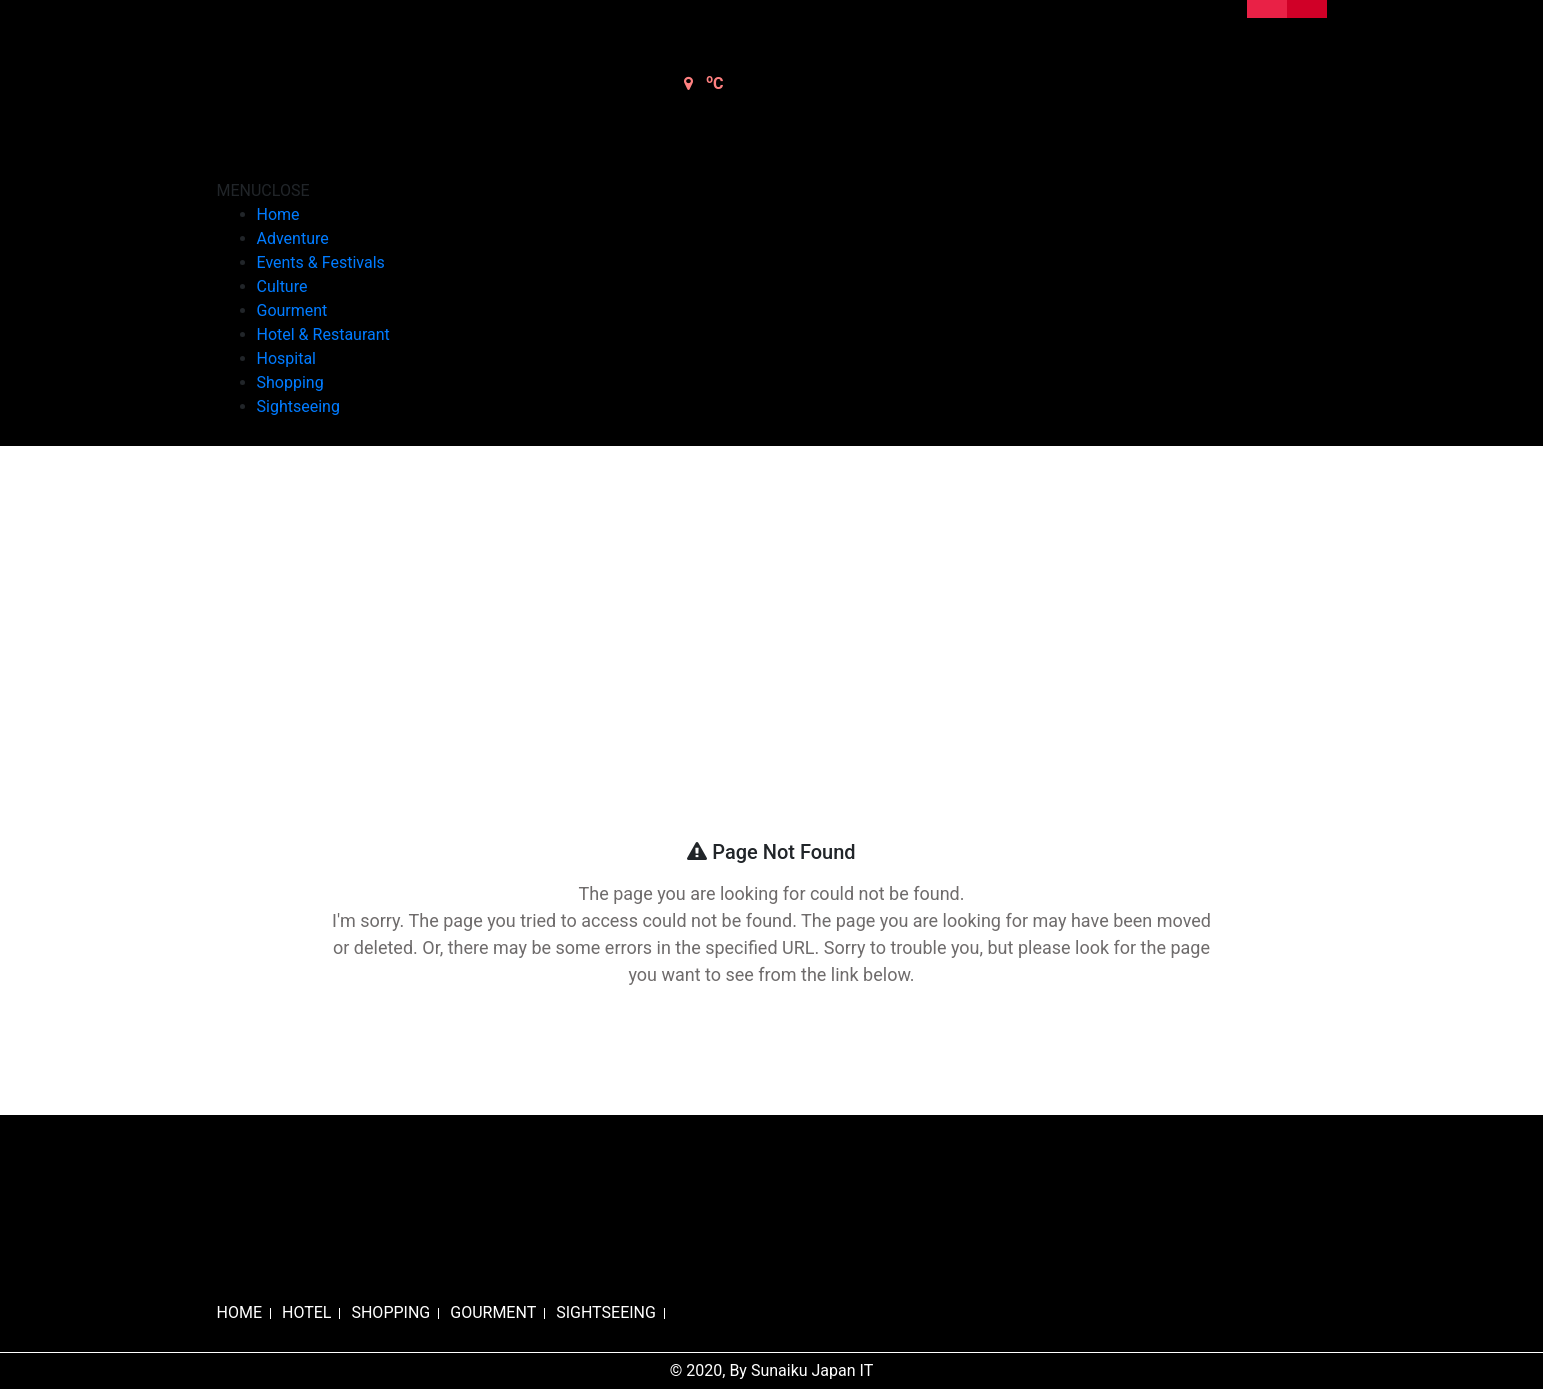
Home (278, 214)
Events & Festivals (321, 262)
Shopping (290, 382)
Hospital (287, 358)
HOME (239, 1312)
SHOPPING (390, 1312)
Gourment (292, 310)
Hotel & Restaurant (323, 334)
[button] (263, 190)
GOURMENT (493, 1312)
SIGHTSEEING (606, 1312)
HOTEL (306, 1312)
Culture (282, 286)
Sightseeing (298, 406)
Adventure (293, 238)
